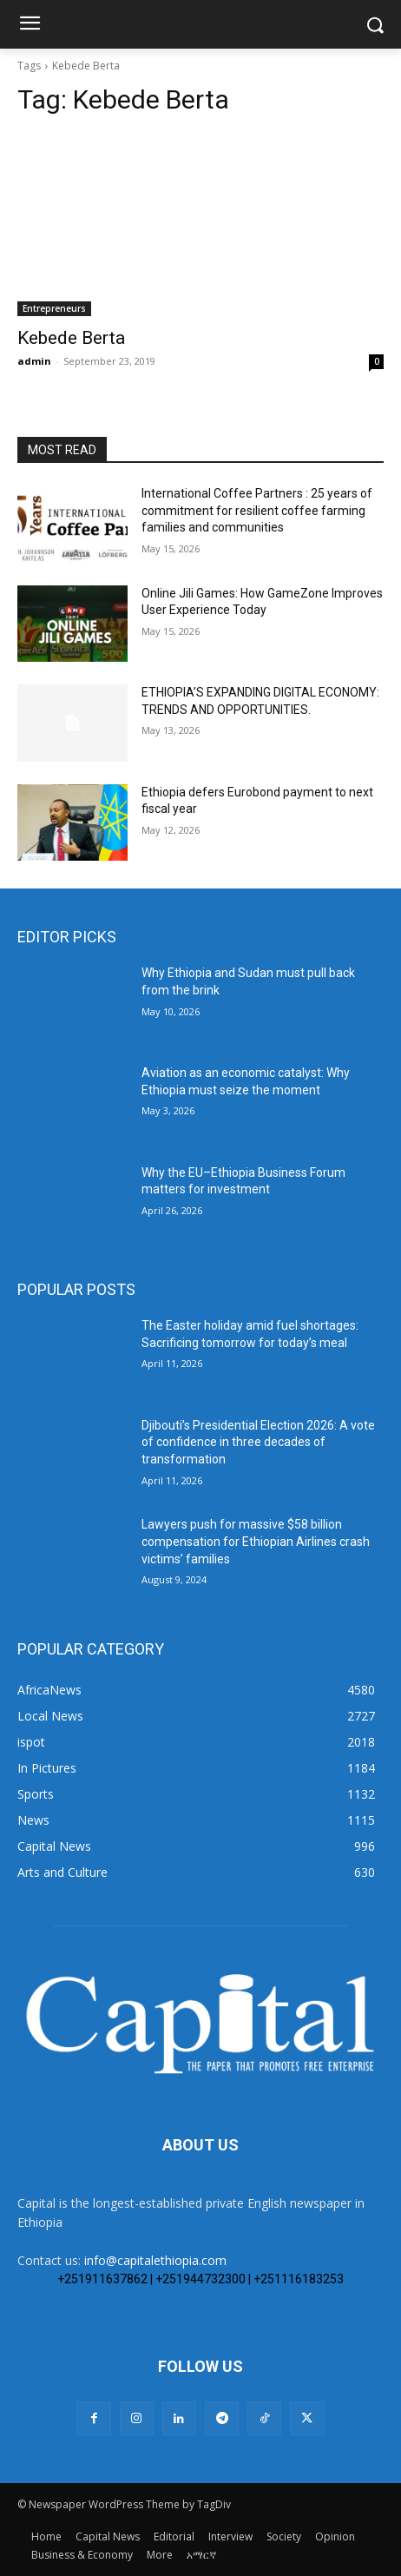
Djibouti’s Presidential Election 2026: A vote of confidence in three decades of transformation (258, 1442)
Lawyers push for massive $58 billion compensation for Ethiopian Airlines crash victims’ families (255, 1541)
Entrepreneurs (54, 308)
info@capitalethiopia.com (155, 2260)
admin (34, 360)
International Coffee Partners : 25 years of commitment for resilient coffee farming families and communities (256, 510)
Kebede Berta (71, 337)
